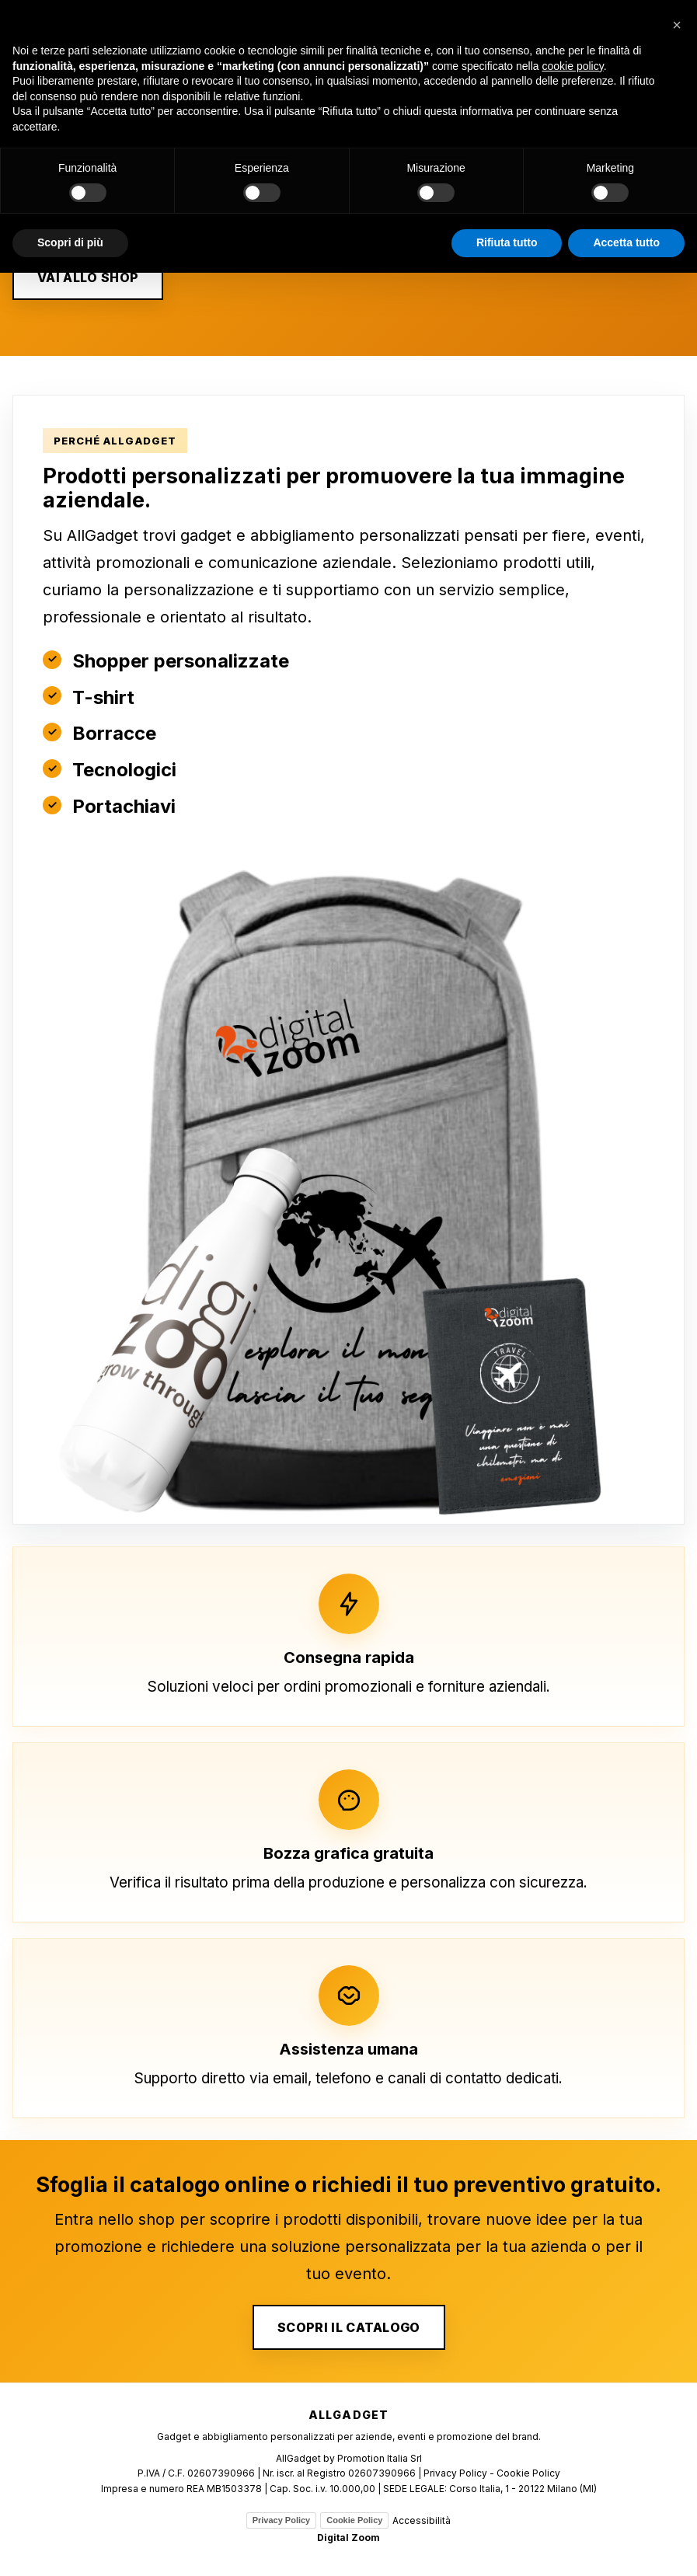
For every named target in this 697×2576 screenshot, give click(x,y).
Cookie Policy (354, 2520)
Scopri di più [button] (70, 242)
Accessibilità (421, 2520)
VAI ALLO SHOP (87, 277)
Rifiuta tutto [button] (507, 242)
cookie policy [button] (573, 66)
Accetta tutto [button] (626, 242)
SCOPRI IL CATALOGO (348, 2327)
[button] (676, 24)
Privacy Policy (282, 2520)
